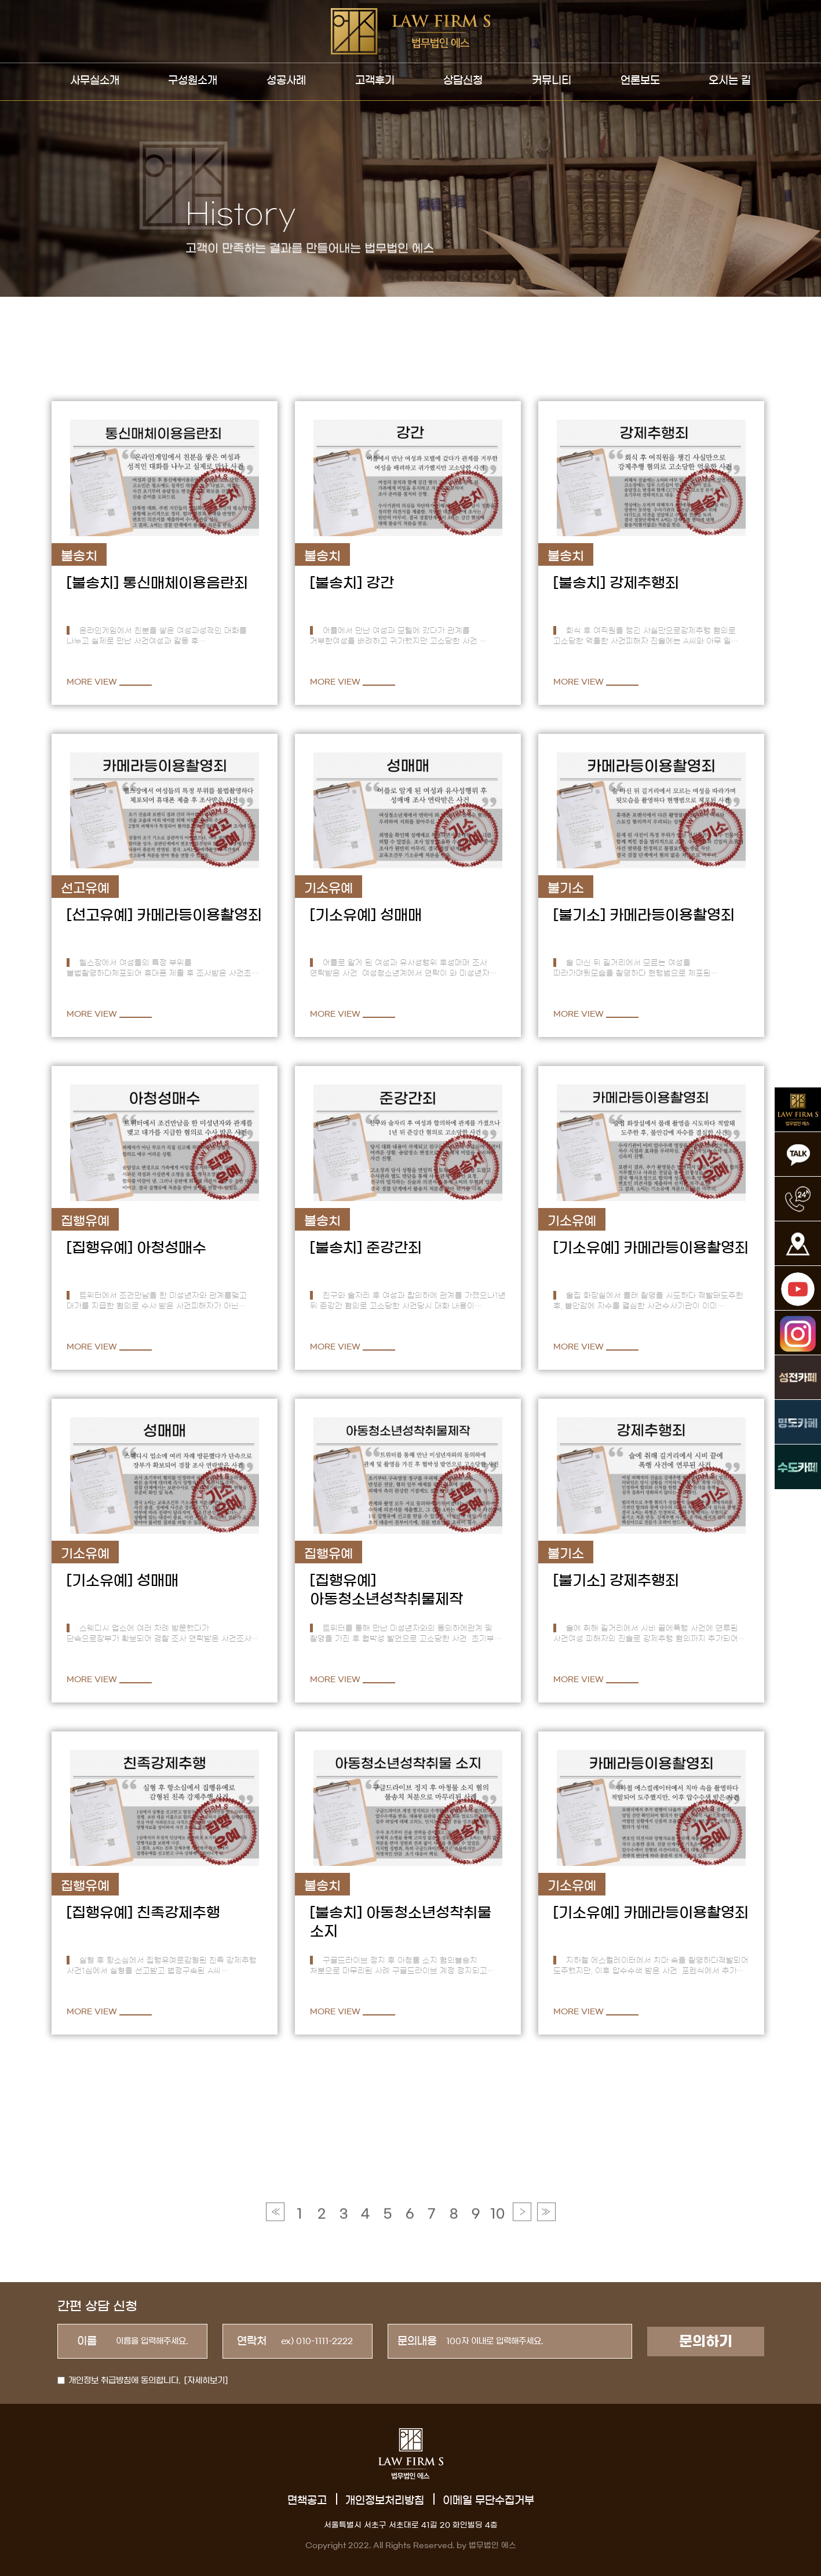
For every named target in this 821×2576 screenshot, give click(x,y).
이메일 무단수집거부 (488, 2500)
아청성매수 (171, 1247)
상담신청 (463, 80)
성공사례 (286, 80)
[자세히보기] (206, 2381)
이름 (87, 2341)
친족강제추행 (178, 1912)
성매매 (401, 915)
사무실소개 (94, 80)
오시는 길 (730, 80)
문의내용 (417, 2341)
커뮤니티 (551, 80)
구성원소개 (192, 80)
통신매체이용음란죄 (185, 583)
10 (497, 2277)
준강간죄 (394, 1247)
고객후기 (375, 80)
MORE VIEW (92, 682)
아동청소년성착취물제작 (386, 1599)
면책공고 (307, 2500)
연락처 (252, 2341)
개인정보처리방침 (384, 2500)
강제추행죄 (644, 583)
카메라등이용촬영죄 (199, 915)
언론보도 (640, 80)
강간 (380, 583)
